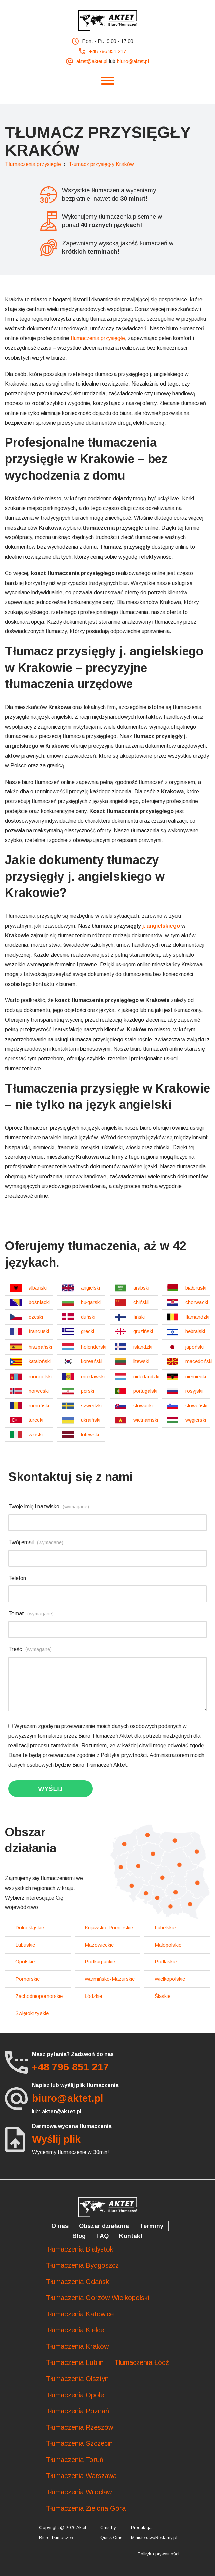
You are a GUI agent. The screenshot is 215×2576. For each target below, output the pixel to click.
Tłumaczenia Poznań (77, 2411)
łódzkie (93, 1996)
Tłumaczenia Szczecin (79, 2443)
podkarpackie (100, 1961)
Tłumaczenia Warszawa (81, 2476)
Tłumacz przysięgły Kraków (101, 164)
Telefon (17, 1578)
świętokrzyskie (32, 2013)
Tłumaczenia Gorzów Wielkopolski (97, 2297)
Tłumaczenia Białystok (79, 2249)
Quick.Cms (111, 2537)
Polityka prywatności (158, 2553)
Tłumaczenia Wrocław (79, 2492)
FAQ (102, 2236)
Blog (79, 2236)
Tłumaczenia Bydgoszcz (82, 2265)
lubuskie (25, 1945)
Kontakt (131, 2236)
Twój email (35, 1542)
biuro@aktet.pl (133, 61)
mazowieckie (99, 1945)
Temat (31, 1613)
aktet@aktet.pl (91, 61)
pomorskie (27, 1979)
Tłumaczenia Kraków (77, 2346)
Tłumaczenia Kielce (75, 2330)
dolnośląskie (29, 1927)
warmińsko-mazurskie (110, 1979)
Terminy (151, 2226)
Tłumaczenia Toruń (74, 2459)
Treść (30, 1649)
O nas (60, 2226)
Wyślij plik (56, 2139)
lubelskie (165, 1927)
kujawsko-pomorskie (109, 1927)
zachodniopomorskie (39, 1996)
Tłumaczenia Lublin (75, 2362)
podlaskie (166, 1961)
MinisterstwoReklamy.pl (154, 2537)
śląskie (162, 1996)
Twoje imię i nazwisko (48, 1506)
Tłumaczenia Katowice (80, 2314)
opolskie (25, 1961)
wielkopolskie (170, 1979)
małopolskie (168, 1945)
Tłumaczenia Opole (75, 2395)
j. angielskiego (161, 926)
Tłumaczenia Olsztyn (77, 2378)
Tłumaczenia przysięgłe (33, 164)
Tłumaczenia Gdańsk (77, 2281)
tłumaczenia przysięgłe (98, 338)
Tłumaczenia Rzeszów (79, 2427)
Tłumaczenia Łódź (141, 2362)
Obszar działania (104, 2226)
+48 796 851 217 (107, 51)
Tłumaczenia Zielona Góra (86, 2508)
